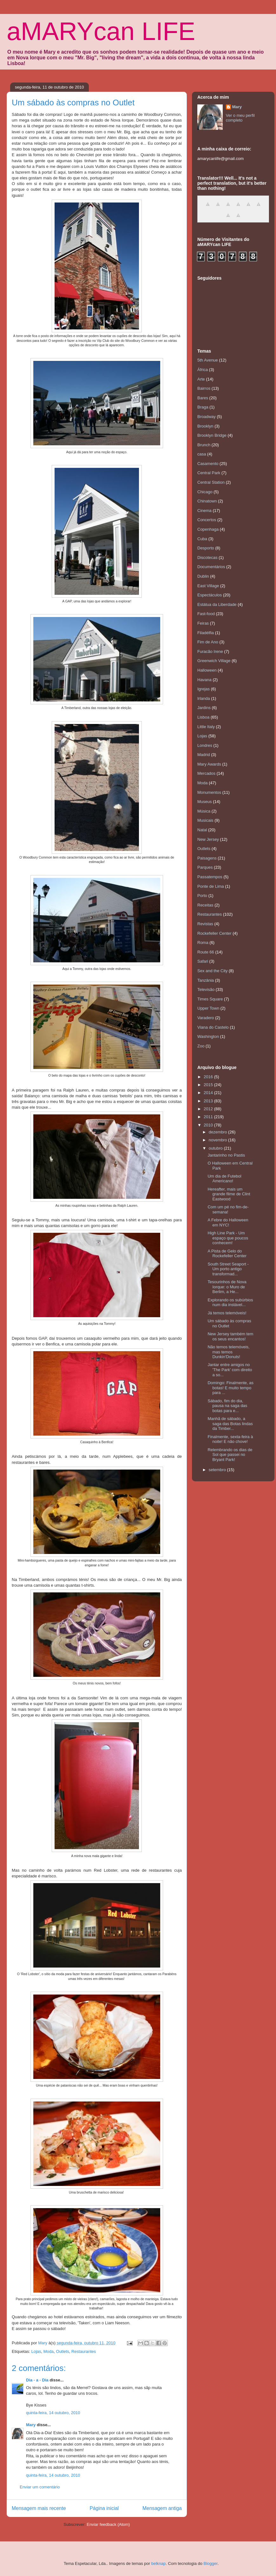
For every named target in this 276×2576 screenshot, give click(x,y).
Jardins (204, 707)
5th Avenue (207, 360)
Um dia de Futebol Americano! (224, 1179)
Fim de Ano (207, 642)
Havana (204, 679)
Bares (202, 397)
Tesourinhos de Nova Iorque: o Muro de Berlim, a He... (226, 1286)
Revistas (205, 923)
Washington (208, 1036)
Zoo (200, 1046)
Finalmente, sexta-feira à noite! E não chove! (230, 1439)
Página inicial (104, 2508)
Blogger (211, 2563)
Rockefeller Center (214, 933)
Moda (48, 2351)
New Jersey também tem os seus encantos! (230, 1336)
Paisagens (207, 858)
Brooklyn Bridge (212, 435)
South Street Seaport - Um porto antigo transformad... (227, 1269)
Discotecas (207, 557)
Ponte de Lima (210, 886)
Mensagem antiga (162, 2508)
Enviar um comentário (40, 2487)
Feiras (203, 623)
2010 (209, 1125)
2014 (209, 1092)
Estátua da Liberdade (217, 604)
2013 (209, 1101)
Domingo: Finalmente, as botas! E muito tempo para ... (230, 1387)
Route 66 (205, 952)
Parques (205, 867)
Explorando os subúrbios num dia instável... (230, 1302)
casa (201, 454)
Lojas (36, 2351)
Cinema (204, 510)
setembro (218, 1469)
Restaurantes (83, 2351)
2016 (209, 1076)
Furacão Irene (210, 651)
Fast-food (206, 613)
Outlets (62, 2351)
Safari (202, 961)
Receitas (205, 905)
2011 (209, 1116)
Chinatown (207, 501)
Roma (202, 942)
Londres (204, 745)
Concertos (206, 519)
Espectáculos (209, 595)
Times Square (210, 999)
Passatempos (209, 876)
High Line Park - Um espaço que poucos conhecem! (227, 1238)
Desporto (205, 548)
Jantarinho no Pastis (226, 1155)
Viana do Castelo (213, 1027)
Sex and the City (212, 970)
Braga (202, 407)
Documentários (211, 566)
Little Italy (206, 726)
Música (203, 811)
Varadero (205, 1017)
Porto (202, 895)
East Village (208, 585)
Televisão (205, 989)
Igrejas (203, 689)
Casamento (207, 463)
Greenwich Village (214, 660)
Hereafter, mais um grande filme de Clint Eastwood (228, 1194)
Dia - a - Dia (37, 2380)
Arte (201, 379)
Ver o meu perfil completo (240, 118)
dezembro (218, 1132)
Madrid (203, 754)
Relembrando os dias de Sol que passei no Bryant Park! (229, 1454)
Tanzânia (205, 980)
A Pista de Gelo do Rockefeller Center (226, 1253)
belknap (158, 2563)
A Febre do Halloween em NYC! (227, 1222)
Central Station (211, 482)
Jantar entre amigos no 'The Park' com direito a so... (229, 1369)
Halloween (207, 670)
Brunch (203, 444)
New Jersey (208, 839)
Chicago (205, 491)
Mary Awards (209, 764)
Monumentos (209, 792)
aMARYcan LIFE (101, 31)
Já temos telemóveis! (226, 1313)
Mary (31, 2424)
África (202, 369)
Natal (202, 829)
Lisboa (203, 717)
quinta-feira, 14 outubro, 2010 (53, 2412)
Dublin (203, 576)
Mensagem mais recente (39, 2508)
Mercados (206, 773)
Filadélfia (205, 632)
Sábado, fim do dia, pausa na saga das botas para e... (227, 1405)
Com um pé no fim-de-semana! (227, 1209)
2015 (209, 1084)
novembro (218, 1140)
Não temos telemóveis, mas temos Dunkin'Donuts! (228, 1351)
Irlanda (203, 698)
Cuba (202, 538)
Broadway (206, 416)
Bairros (203, 388)
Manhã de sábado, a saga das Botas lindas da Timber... (230, 1423)
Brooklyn (205, 426)
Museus (204, 801)
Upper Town (208, 1008)
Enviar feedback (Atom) (108, 2524)
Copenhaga (208, 529)
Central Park (208, 472)
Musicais (205, 820)
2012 (209, 1108)
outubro (216, 1148)
